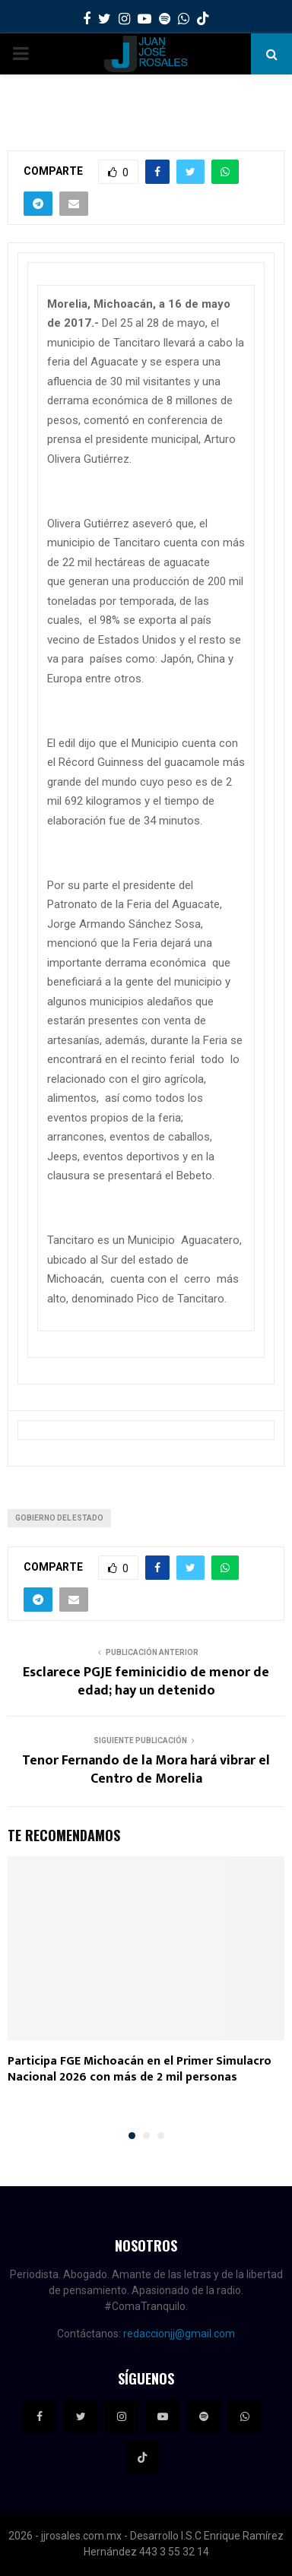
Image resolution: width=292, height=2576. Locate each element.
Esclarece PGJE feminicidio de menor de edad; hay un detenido (146, 1681)
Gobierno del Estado (59, 1518)
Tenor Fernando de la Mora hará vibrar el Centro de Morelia (146, 1769)
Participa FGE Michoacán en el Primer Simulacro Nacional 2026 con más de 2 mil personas (139, 2069)
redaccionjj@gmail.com (179, 2334)
